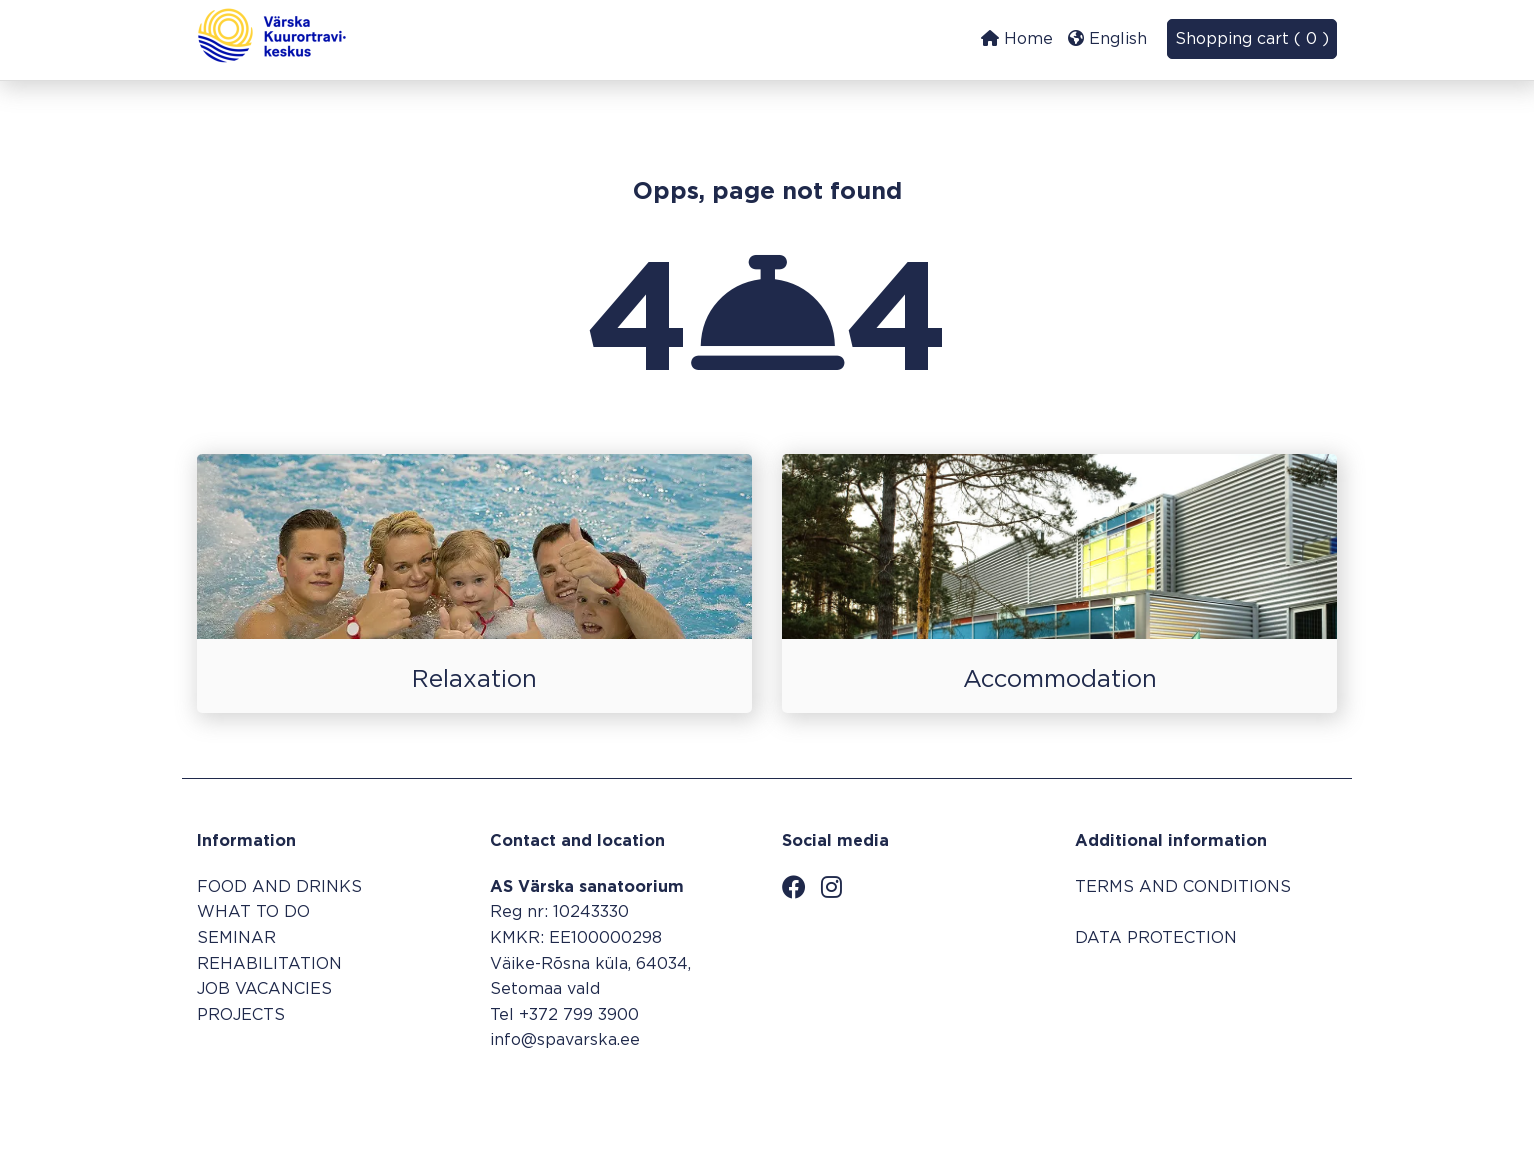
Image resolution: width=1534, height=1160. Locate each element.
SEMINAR (236, 938)
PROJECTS (241, 1015)
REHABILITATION (269, 964)
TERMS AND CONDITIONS (1183, 887)
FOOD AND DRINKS (279, 887)
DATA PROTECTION (1156, 938)
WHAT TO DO (253, 912)
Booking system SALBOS (1235, 1096)
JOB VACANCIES (264, 989)
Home (1017, 38)
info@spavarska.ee (565, 1040)
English (1107, 38)
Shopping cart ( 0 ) (1252, 39)
